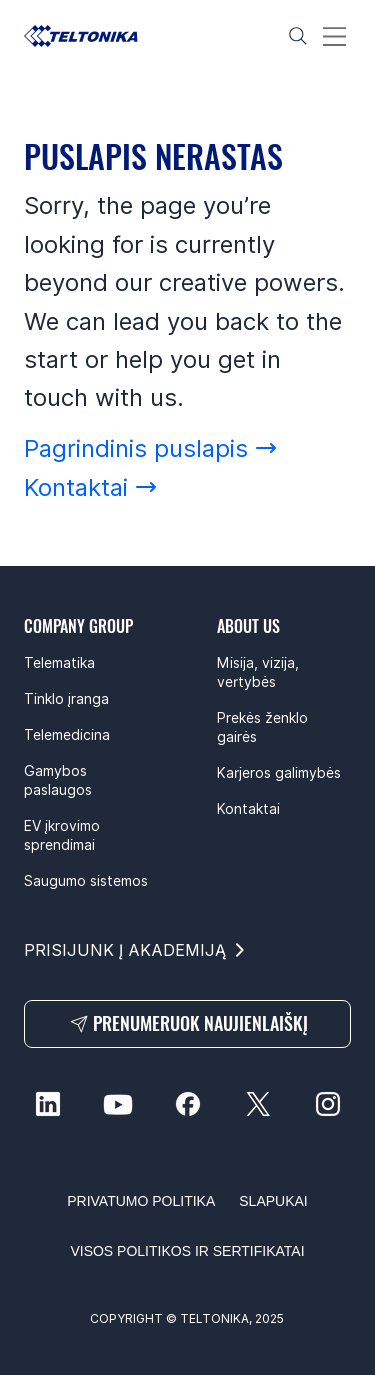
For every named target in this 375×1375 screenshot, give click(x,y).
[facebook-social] (188, 1104)
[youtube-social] (118, 1104)
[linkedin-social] (48, 1104)
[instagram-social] (328, 1104)
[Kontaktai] (91, 487)
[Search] (298, 36)
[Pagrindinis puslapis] (151, 448)
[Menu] (335, 36)
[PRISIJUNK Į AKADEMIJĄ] (136, 950)
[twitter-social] (258, 1104)
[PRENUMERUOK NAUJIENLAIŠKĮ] (187, 1024)
